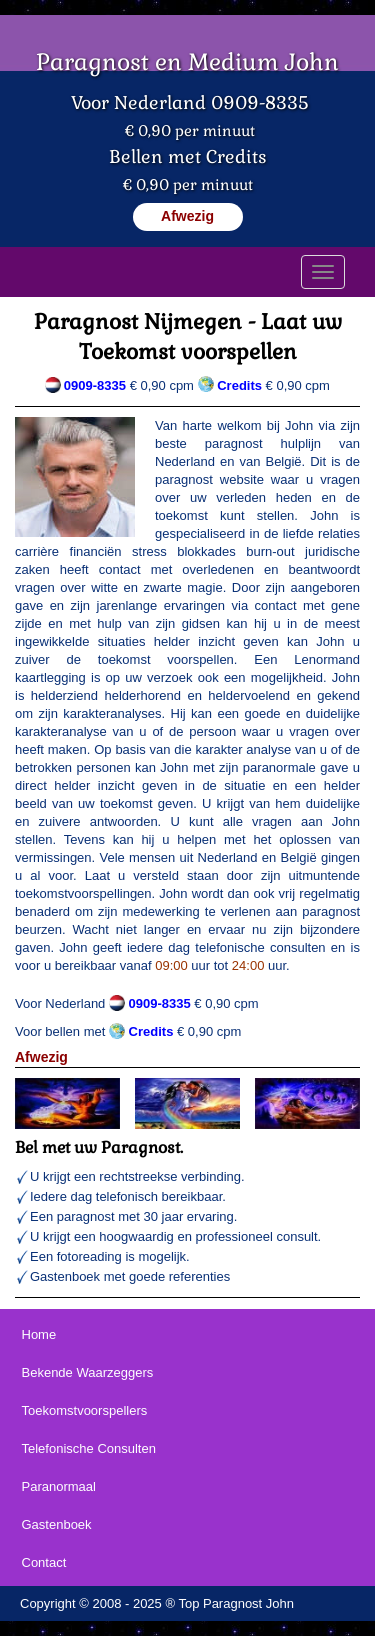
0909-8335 (95, 385)
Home (39, 1334)
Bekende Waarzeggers (88, 1372)
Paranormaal (59, 1486)
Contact (44, 1562)
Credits (151, 1031)
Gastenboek (57, 1524)
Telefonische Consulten (89, 1448)
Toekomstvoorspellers (85, 1410)
